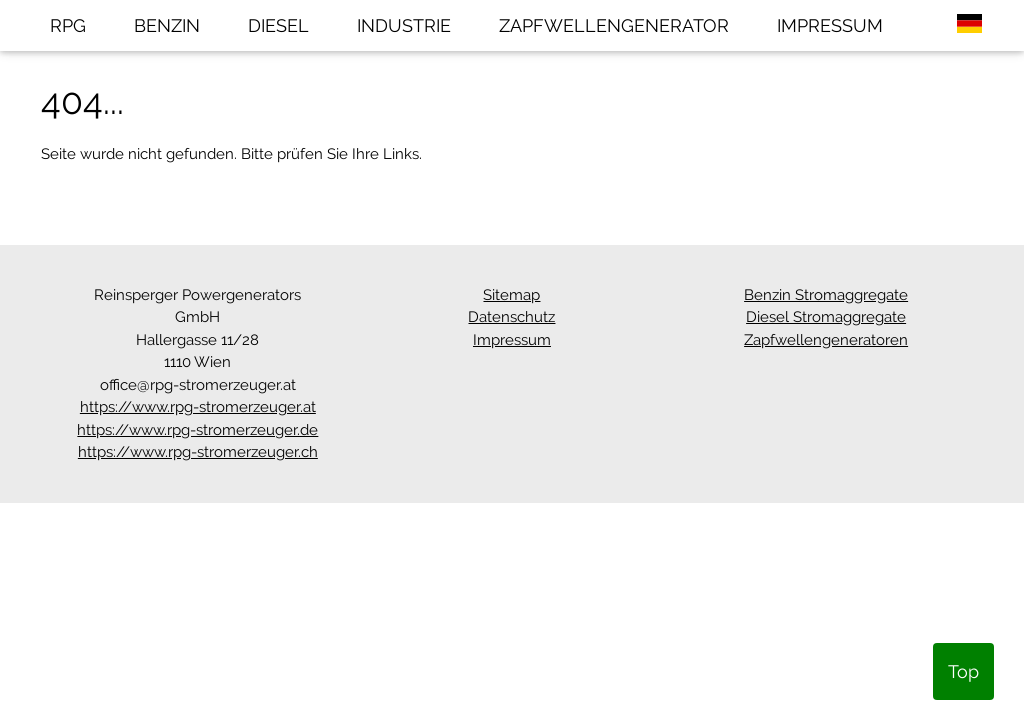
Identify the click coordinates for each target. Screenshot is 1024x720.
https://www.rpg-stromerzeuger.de (197, 430)
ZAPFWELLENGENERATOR (614, 25)
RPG (68, 25)
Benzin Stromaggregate (826, 295)
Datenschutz (511, 317)
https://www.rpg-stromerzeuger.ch (198, 452)
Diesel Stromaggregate (826, 317)
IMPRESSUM (830, 25)
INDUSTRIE (404, 25)
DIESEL (278, 25)
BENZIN (167, 25)
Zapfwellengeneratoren (826, 340)
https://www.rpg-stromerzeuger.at (198, 407)
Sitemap (511, 295)
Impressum (512, 340)
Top (963, 671)
